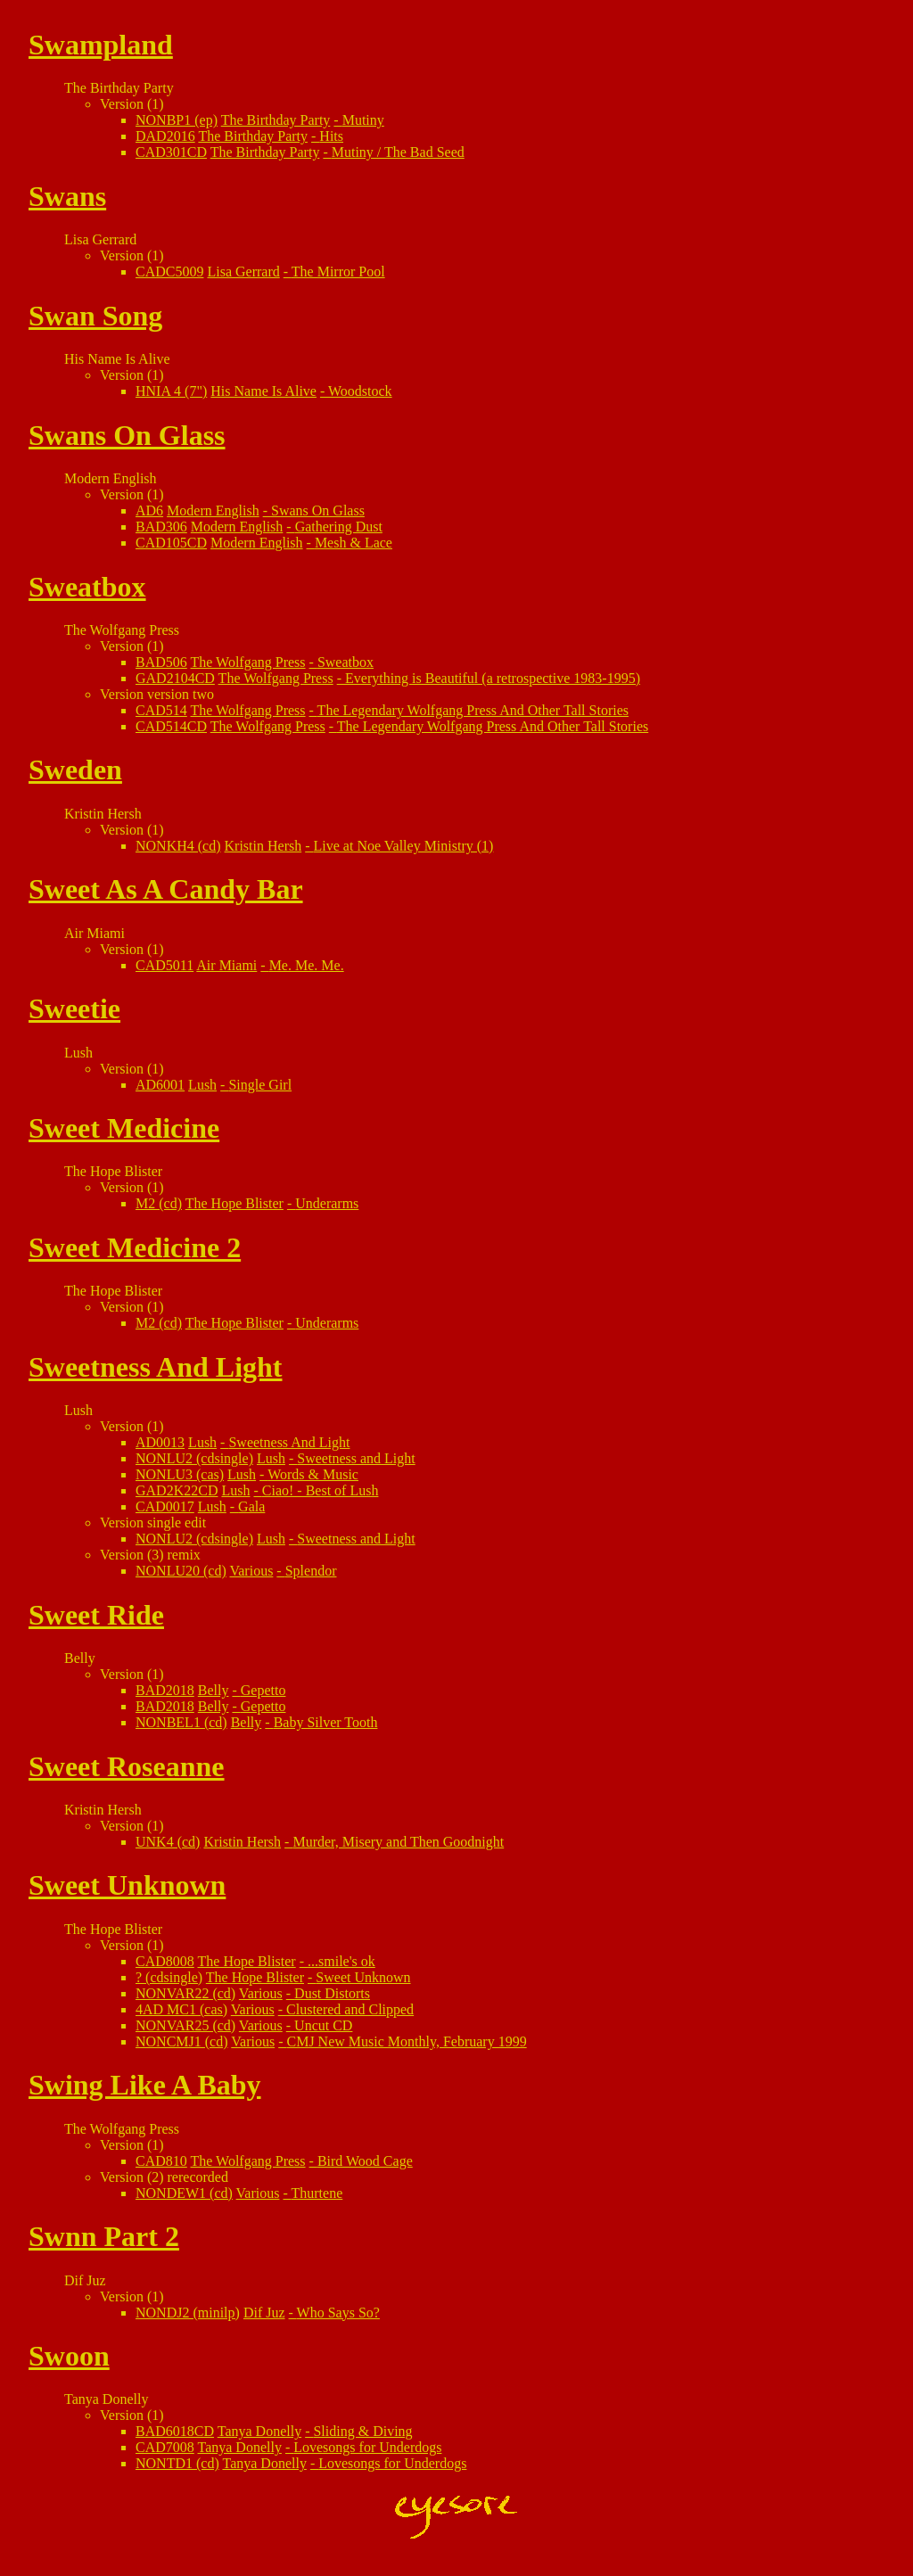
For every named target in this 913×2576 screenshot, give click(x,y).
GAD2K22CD (177, 1490)
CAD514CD (171, 726)
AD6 (149, 510)
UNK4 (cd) (168, 1841)
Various (251, 1570)
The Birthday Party (276, 120)
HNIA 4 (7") (171, 391)
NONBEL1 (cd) (181, 1722)
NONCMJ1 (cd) (182, 2041)
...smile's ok (341, 1961)
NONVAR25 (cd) (185, 2025)
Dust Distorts (332, 1993)
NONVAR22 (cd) (185, 1993)
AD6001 (160, 1084)
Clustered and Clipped (350, 2009)
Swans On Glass (318, 510)
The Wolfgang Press (248, 662)
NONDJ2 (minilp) (188, 2312)
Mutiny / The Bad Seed (398, 152)
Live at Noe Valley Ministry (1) (404, 845)
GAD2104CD (175, 678)
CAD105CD (171, 542)
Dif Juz (264, 2312)
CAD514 (161, 710)
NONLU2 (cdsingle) (194, 1458)
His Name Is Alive (263, 391)
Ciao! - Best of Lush (320, 1490)
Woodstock (360, 391)
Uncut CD (323, 2025)
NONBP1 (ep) (177, 120)
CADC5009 (169, 271)
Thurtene (317, 2193)
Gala (251, 1506)
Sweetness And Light (289, 1442)
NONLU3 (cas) (180, 1474)
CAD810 (161, 2161)
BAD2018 (165, 1690)
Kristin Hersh (263, 845)
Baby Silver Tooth (326, 1722)
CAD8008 (165, 1961)
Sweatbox (345, 662)
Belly (213, 1690)
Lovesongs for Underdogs (367, 2447)
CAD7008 (165, 2447)
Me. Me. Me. (306, 965)
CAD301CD (171, 152)
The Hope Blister (234, 1203)
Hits (331, 136)
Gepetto (263, 1690)
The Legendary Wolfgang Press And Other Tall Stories (473, 710)
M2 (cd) (159, 1203)
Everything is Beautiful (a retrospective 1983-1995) (492, 678)
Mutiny (363, 120)
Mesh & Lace (353, 542)
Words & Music (312, 1474)
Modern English (213, 510)
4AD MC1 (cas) (181, 2009)
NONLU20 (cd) (181, 1570)
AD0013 (160, 1442)
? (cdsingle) (169, 1977)
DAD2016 (165, 136)
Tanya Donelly (259, 2431)
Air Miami (226, 965)
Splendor (311, 1570)
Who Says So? (338, 2312)
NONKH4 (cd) (178, 845)
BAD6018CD (175, 2431)
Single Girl (260, 1084)
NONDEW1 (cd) (184, 2193)
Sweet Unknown (363, 1977)
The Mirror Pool (338, 271)
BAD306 (161, 526)
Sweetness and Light (356, 1458)
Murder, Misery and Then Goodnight (398, 1841)
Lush (202, 1084)
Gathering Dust (338, 526)
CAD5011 (164, 965)
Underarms (326, 1203)
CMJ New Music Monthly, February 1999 (406, 2041)
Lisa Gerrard (243, 271)
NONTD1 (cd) (177, 2463)
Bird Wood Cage (365, 2161)
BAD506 (161, 662)
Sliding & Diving (362, 2431)
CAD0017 (165, 1506)
